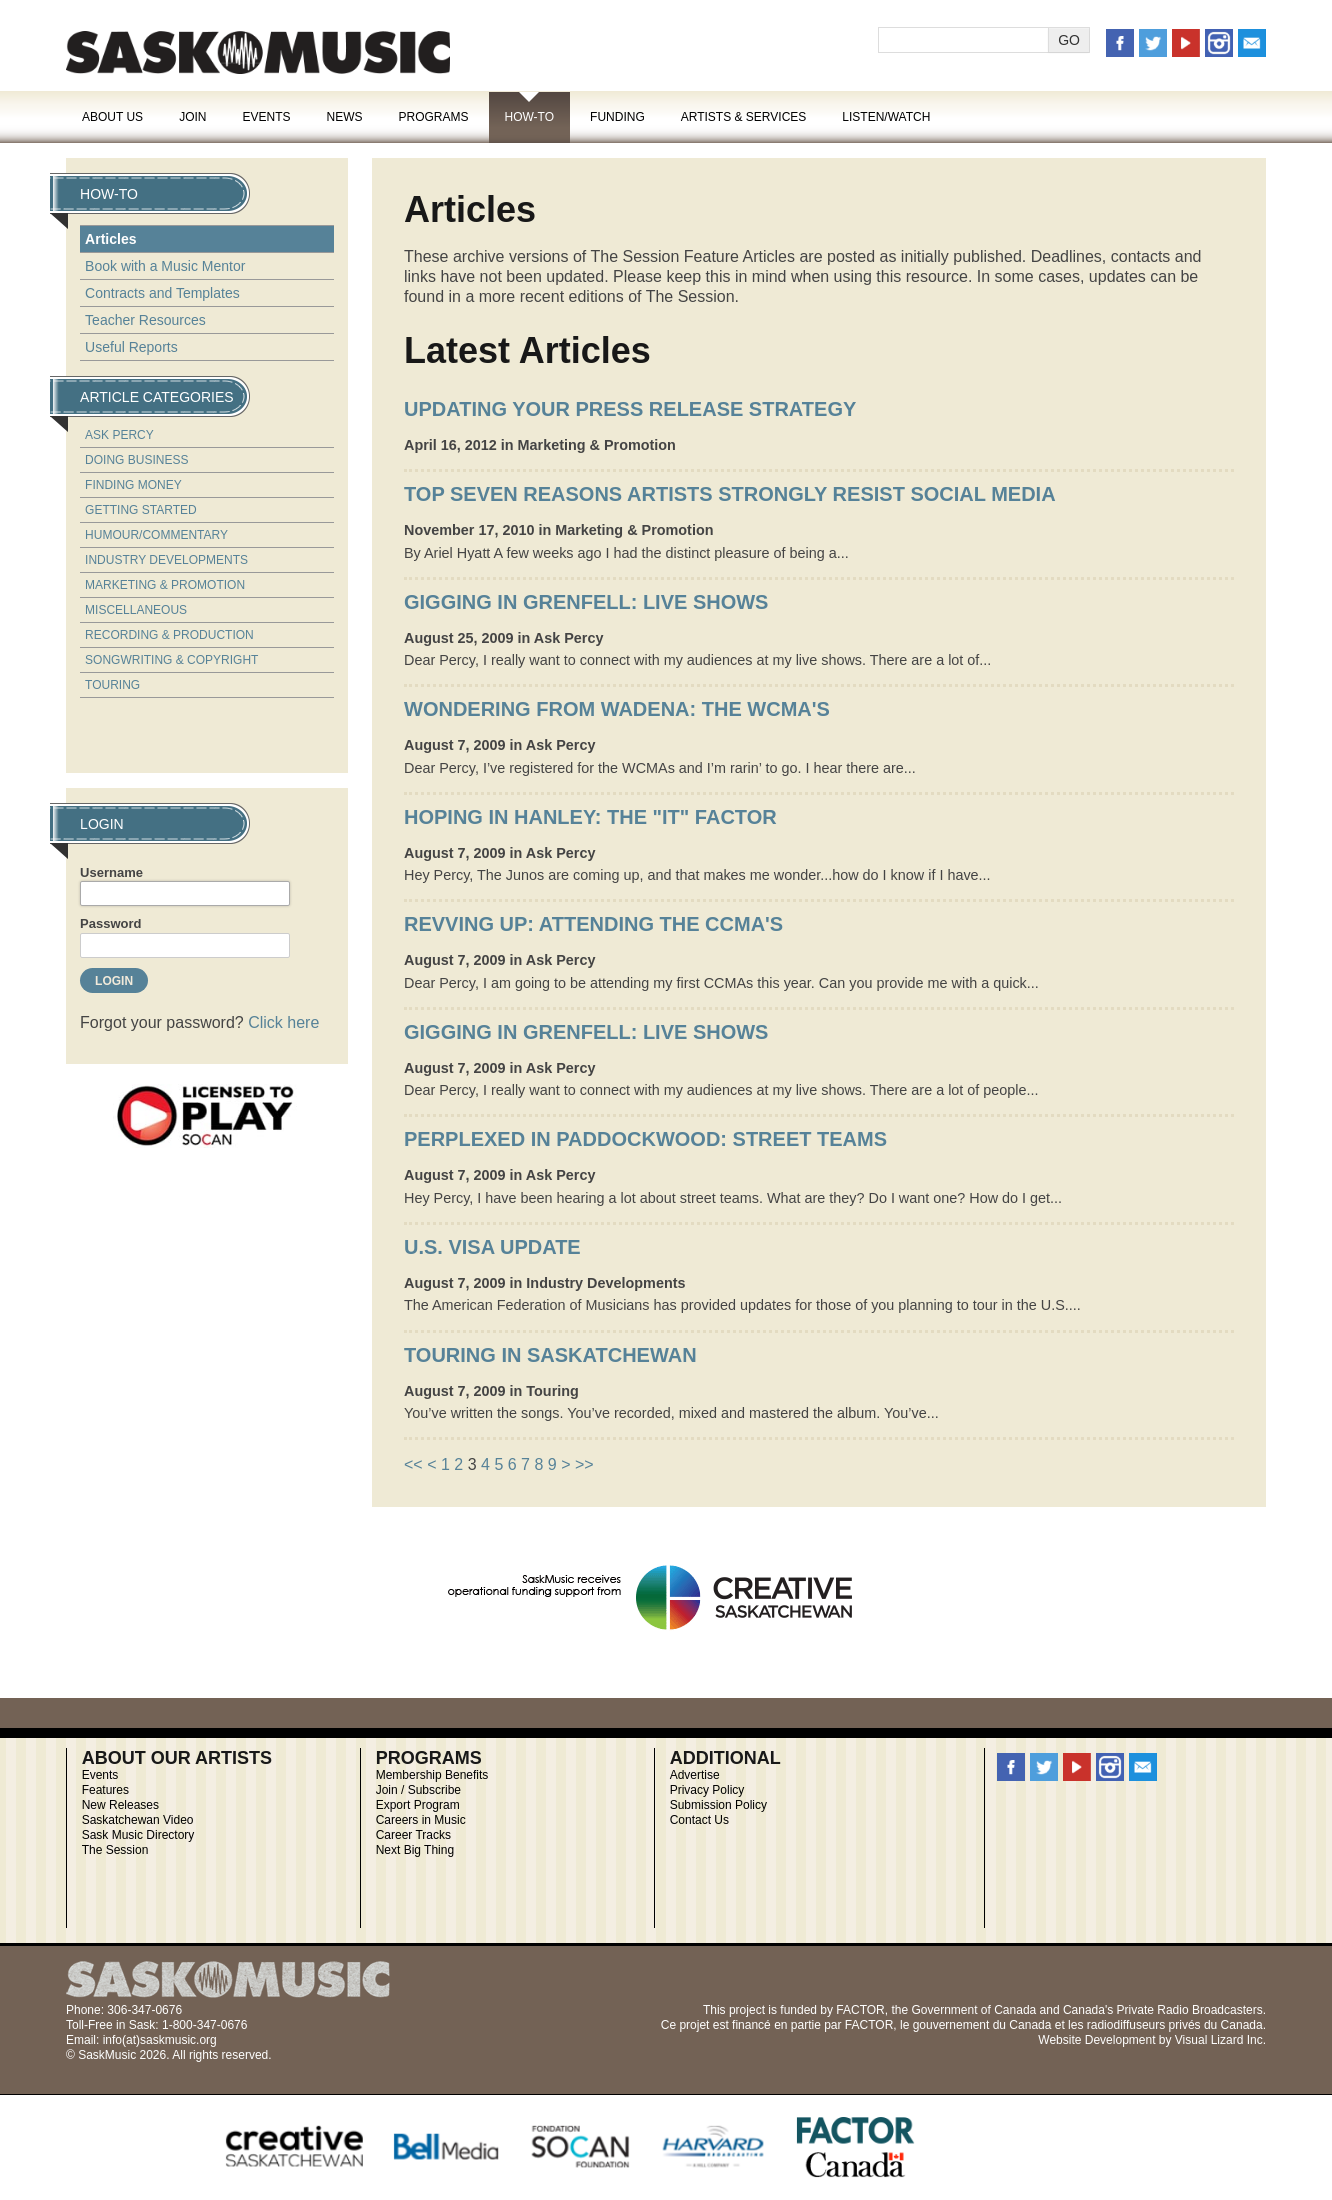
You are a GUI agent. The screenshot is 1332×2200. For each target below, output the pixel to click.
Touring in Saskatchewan (550, 1355)
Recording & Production (169, 635)
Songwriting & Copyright (171, 660)
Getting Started (141, 510)
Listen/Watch (886, 117)
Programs (433, 117)
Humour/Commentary (156, 535)
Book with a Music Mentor (165, 266)
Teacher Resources (145, 320)
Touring (112, 685)
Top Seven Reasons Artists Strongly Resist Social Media (730, 494)
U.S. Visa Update (492, 1247)
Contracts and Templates (162, 293)
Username (111, 872)
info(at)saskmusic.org (160, 2040)
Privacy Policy (707, 1790)
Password (110, 923)
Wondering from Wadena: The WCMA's (617, 709)
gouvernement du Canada (982, 2025)
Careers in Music (421, 1820)
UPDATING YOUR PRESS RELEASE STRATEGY (630, 409)
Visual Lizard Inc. (1220, 2040)
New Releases (120, 1805)
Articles (110, 239)
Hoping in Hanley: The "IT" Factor (590, 817)
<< (413, 1464)
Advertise (695, 1775)
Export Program (418, 1805)
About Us (112, 117)
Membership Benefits (432, 1775)
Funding (617, 117)
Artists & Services (744, 117)
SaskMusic (258, 52)
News (344, 117)
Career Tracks (413, 1835)
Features (105, 1790)
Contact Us (699, 1820)
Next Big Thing (415, 1850)
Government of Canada (973, 2010)
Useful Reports (131, 347)
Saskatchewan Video (138, 1820)
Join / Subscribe (418, 1790)
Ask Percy (119, 435)
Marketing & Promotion (165, 585)
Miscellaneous (136, 610)
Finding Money (133, 485)
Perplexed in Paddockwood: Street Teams (645, 1139)
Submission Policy (718, 1805)
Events (266, 117)
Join (192, 117)
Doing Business (136, 460)
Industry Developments (166, 560)
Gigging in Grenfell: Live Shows (586, 602)
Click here (283, 1022)
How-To (530, 117)
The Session (115, 1850)
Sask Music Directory (138, 1835)
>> (584, 1464)
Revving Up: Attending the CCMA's (593, 924)
